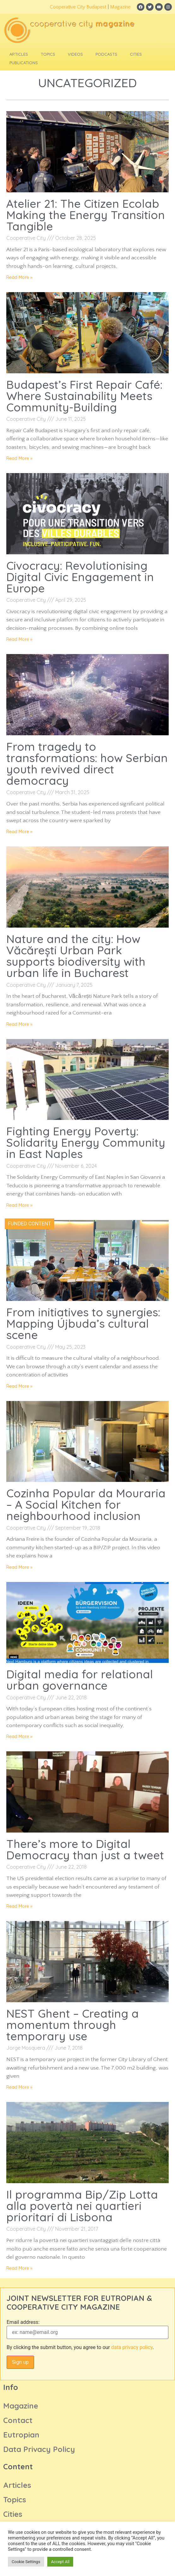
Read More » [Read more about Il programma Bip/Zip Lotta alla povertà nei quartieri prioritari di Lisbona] (19, 2268)
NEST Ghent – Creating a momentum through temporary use (72, 2024)
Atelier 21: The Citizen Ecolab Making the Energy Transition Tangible (85, 214)
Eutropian (21, 2434)
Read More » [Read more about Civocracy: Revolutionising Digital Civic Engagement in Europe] (19, 639)
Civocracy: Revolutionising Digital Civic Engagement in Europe (80, 576)
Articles (18, 54)
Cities (136, 54)
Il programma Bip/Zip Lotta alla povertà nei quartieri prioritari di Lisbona (82, 2205)
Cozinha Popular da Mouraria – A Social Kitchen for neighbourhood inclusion (86, 1504)
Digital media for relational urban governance (79, 1679)
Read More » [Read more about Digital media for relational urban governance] (19, 1736)
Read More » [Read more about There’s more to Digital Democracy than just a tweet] (19, 1906)
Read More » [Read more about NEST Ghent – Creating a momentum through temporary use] (19, 2087)
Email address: (23, 2322)
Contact (17, 2420)
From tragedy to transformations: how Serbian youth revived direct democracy (87, 763)
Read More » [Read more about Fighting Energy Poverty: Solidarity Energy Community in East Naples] (19, 1205)
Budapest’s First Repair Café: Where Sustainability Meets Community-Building (84, 395)
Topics (48, 54)
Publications (23, 62)
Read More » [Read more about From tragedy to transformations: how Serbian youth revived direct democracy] (19, 831)
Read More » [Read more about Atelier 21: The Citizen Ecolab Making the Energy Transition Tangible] (19, 277)
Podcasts (106, 54)
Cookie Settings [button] (26, 2561)
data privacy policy (131, 2347)
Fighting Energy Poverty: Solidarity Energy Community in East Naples (85, 1142)
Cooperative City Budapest (78, 7)
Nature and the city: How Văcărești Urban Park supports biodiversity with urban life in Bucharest (75, 956)
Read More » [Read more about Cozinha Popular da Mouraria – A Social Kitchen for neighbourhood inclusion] (19, 1567)
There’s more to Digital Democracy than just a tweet (85, 1849)
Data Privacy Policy (39, 2449)
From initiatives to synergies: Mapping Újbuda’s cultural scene (83, 1323)
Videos (75, 54)
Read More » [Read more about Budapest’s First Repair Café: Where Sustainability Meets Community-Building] (19, 458)
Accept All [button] (60, 2561)
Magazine (120, 7)
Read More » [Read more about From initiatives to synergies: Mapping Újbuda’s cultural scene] (19, 1386)
